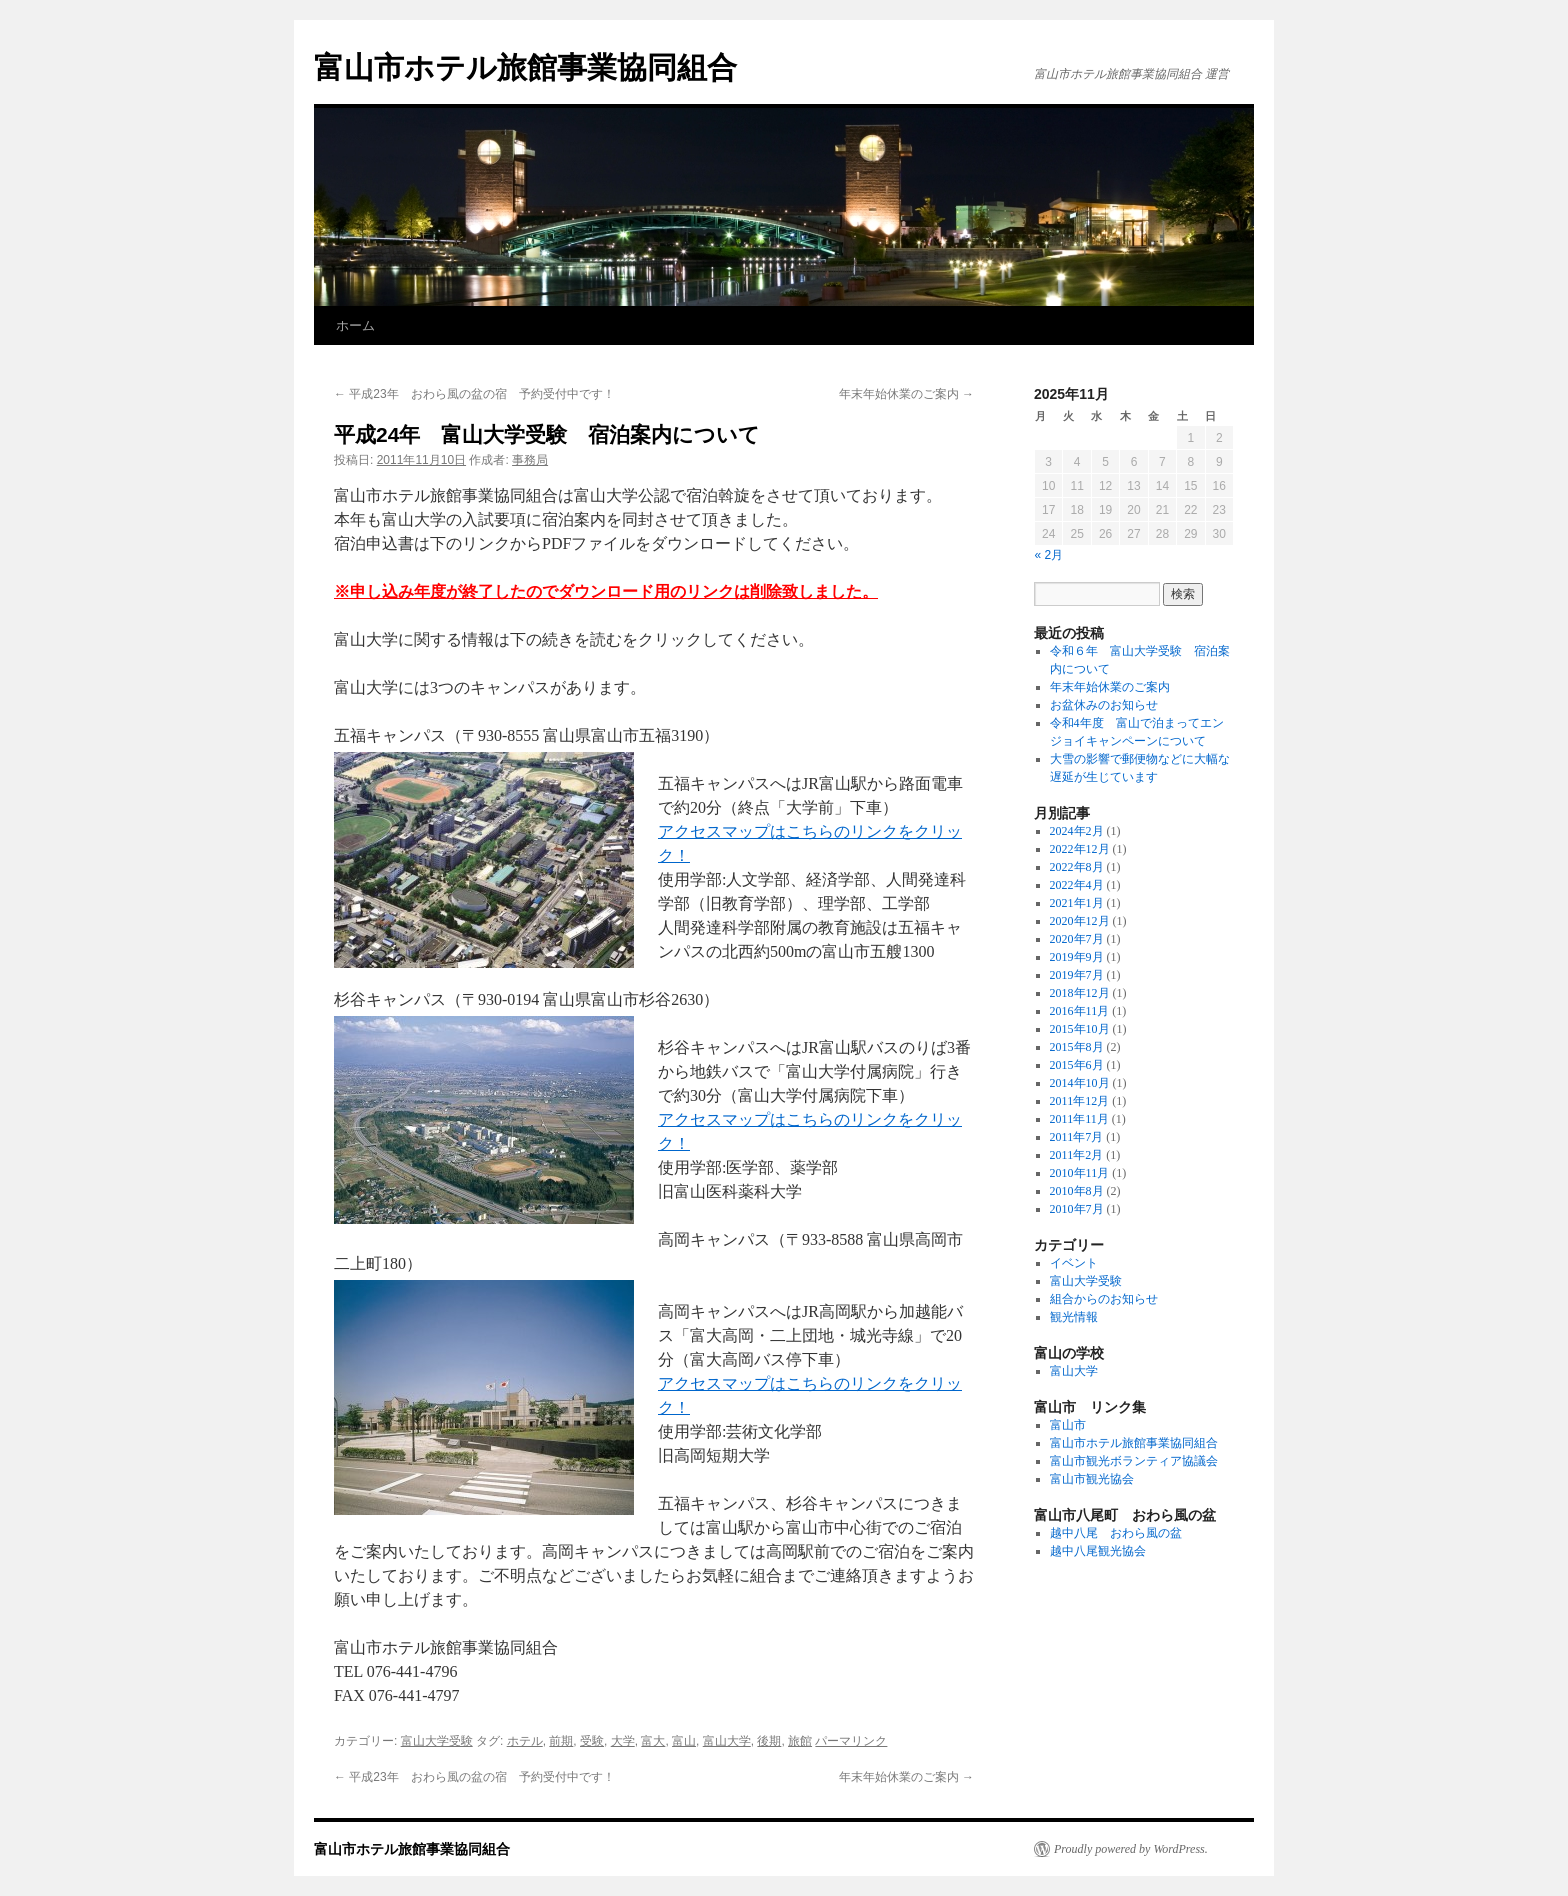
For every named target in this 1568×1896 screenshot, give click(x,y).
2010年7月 (1077, 1209)
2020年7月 (1077, 939)
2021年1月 (1077, 903)
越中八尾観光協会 (1098, 1551)
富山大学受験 (437, 1741)
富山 (684, 1741)
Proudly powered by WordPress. (1131, 1849)
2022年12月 (1080, 849)
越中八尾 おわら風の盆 (1116, 1533)
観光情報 (1074, 1317)
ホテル (525, 1741)
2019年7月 (1077, 975)
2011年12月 (1080, 1101)
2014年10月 (1080, 1083)
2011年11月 (1079, 1119)
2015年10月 (1080, 1029)
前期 (561, 1741)
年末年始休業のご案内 (906, 394)
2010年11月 (1080, 1173)
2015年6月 (1077, 1065)
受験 (592, 1741)
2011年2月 (1077, 1155)
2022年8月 (1077, 867)
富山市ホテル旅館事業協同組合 (525, 67)
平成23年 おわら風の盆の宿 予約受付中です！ (474, 394)
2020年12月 (1080, 921)
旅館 (800, 1741)
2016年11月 (1080, 1011)
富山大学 (727, 1741)
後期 (769, 1741)
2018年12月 (1080, 993)
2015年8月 (1077, 1047)
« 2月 (1049, 555)
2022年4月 (1077, 885)
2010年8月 (1077, 1191)
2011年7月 (1077, 1137)
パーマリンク (851, 1741)
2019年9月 (1077, 957)
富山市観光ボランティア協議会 (1134, 1461)
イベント (1074, 1263)
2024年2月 (1077, 831)
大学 (623, 1741)
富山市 (1068, 1425)
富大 (653, 1741)
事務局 (530, 460)
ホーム (355, 325)
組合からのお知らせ (1104, 1299)
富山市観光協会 (1092, 1479)
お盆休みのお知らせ (1104, 705)
